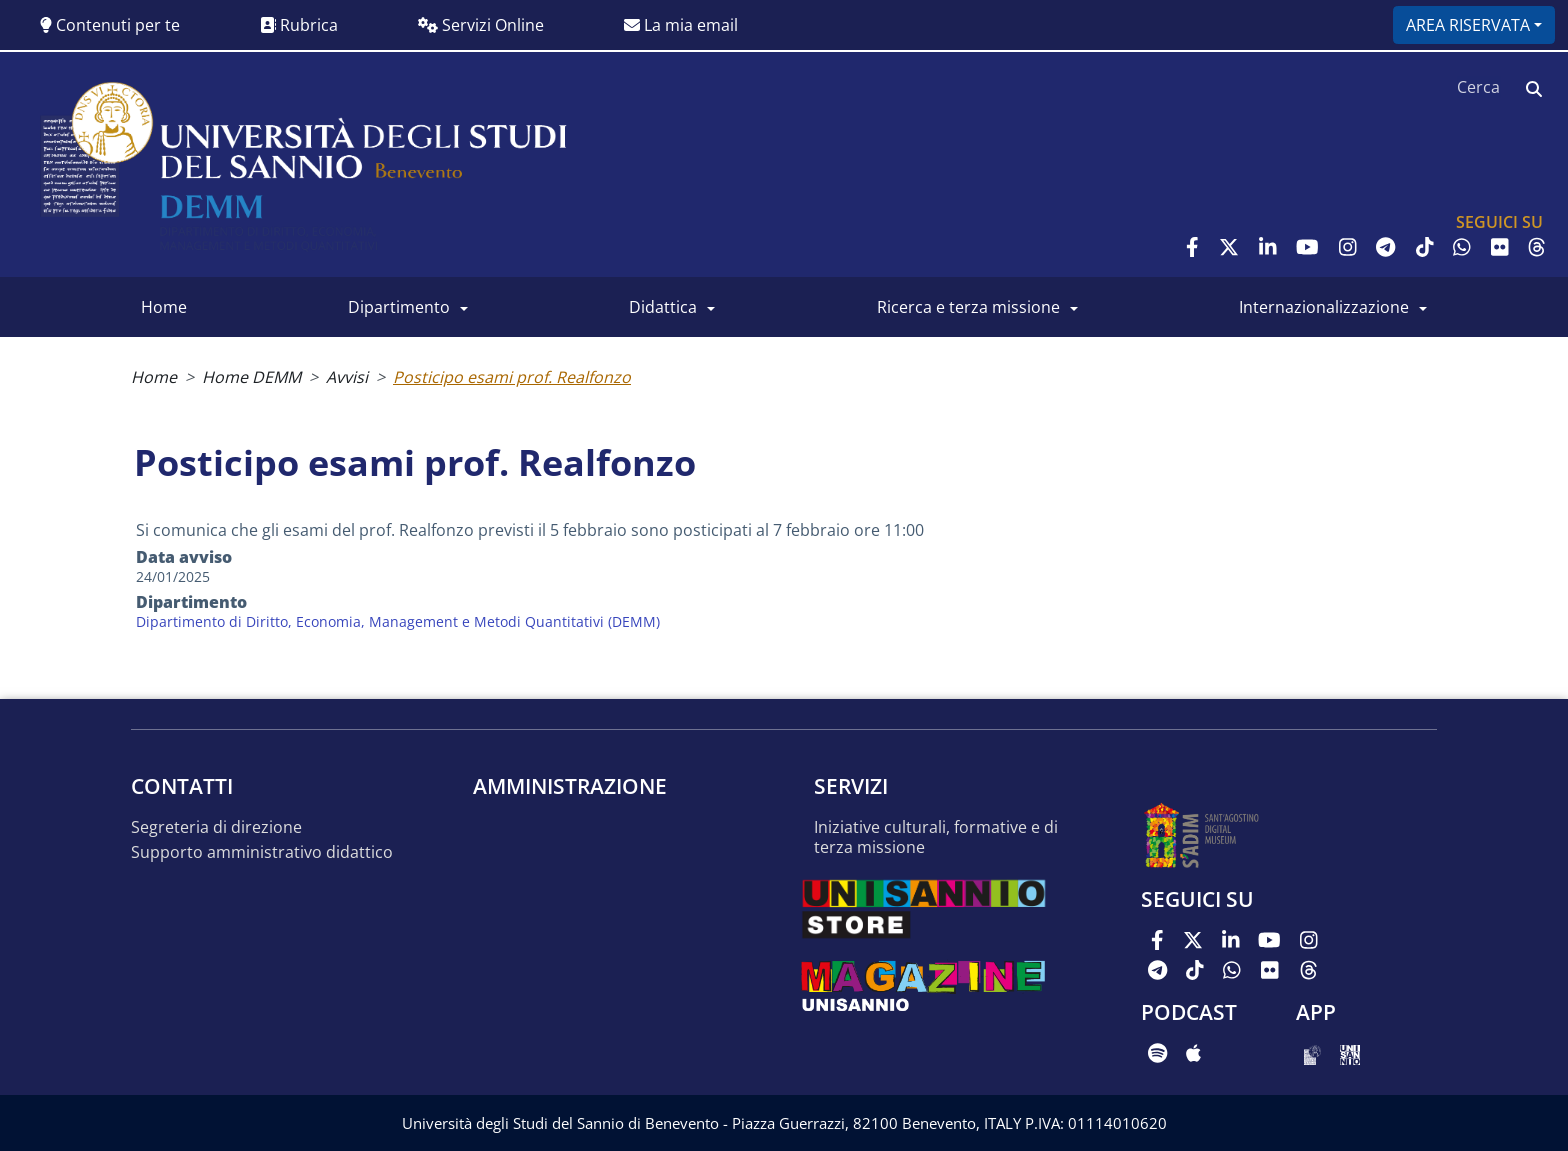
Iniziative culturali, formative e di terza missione (936, 837)
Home (164, 307)
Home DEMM (251, 377)
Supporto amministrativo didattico (262, 852)
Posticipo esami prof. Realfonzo (512, 377)
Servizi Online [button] (481, 25)
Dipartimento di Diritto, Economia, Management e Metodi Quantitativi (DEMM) (398, 621)
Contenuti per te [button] (110, 25)
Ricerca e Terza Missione (968, 307)
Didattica (663, 307)
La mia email (681, 25)
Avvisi (347, 377)
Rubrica (299, 25)
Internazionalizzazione (1324, 307)
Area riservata (1468, 25)
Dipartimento (399, 307)
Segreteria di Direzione (216, 827)
